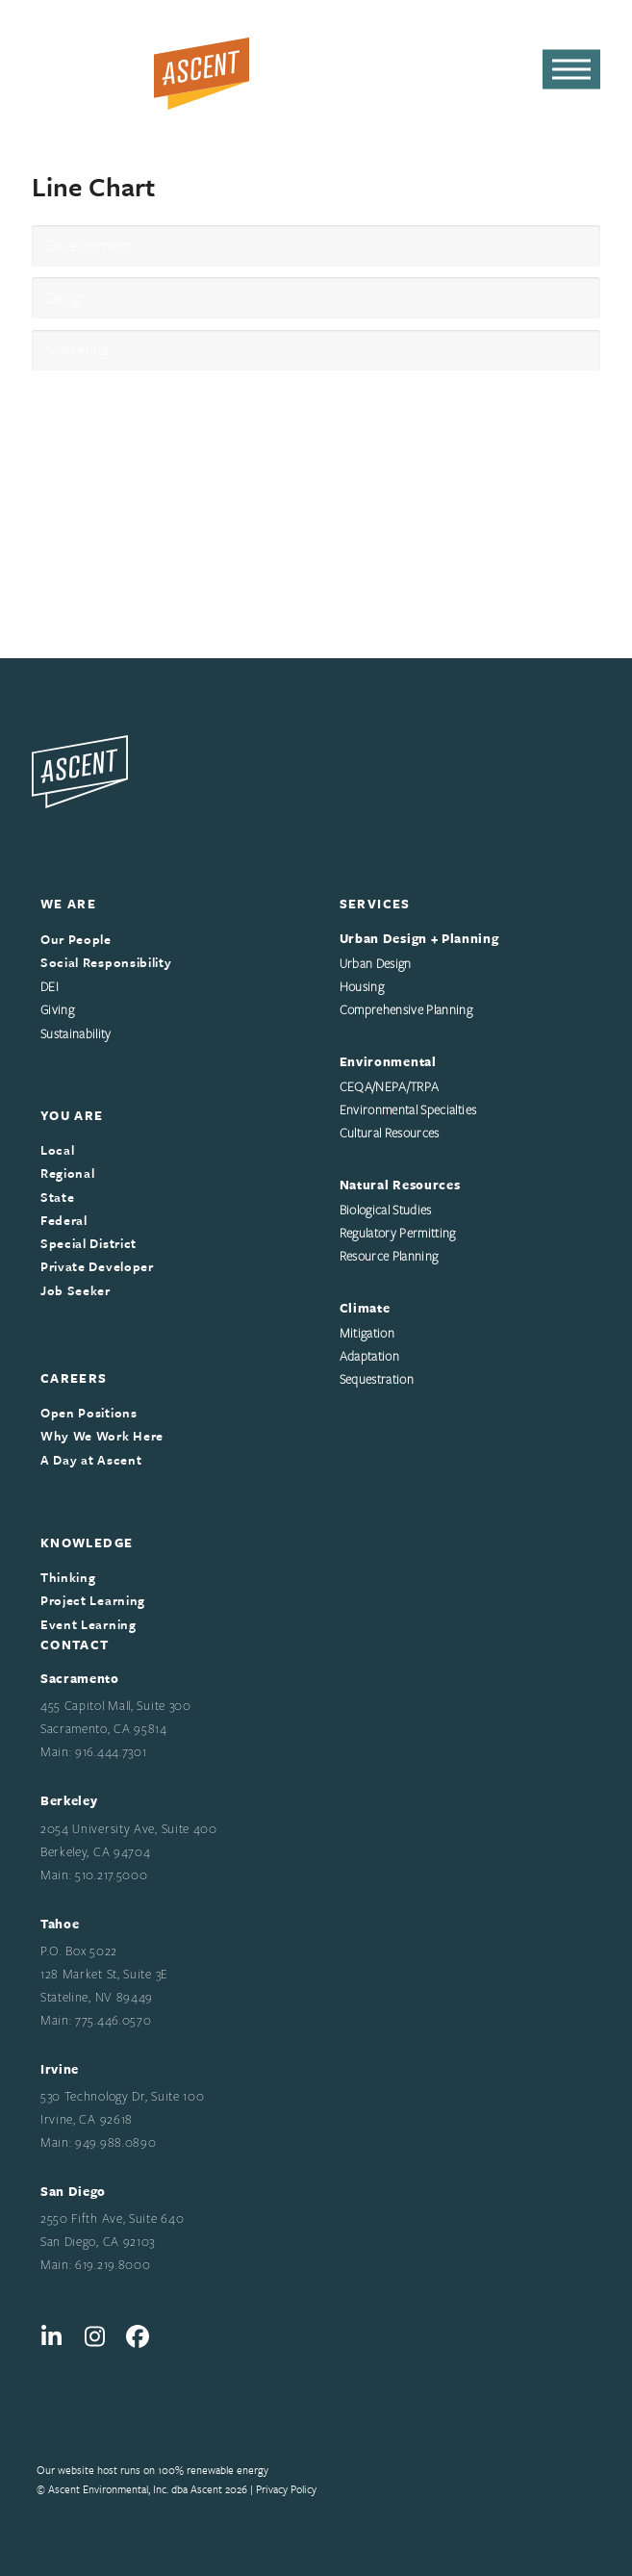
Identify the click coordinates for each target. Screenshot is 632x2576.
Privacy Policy (286, 2489)
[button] (571, 70)
